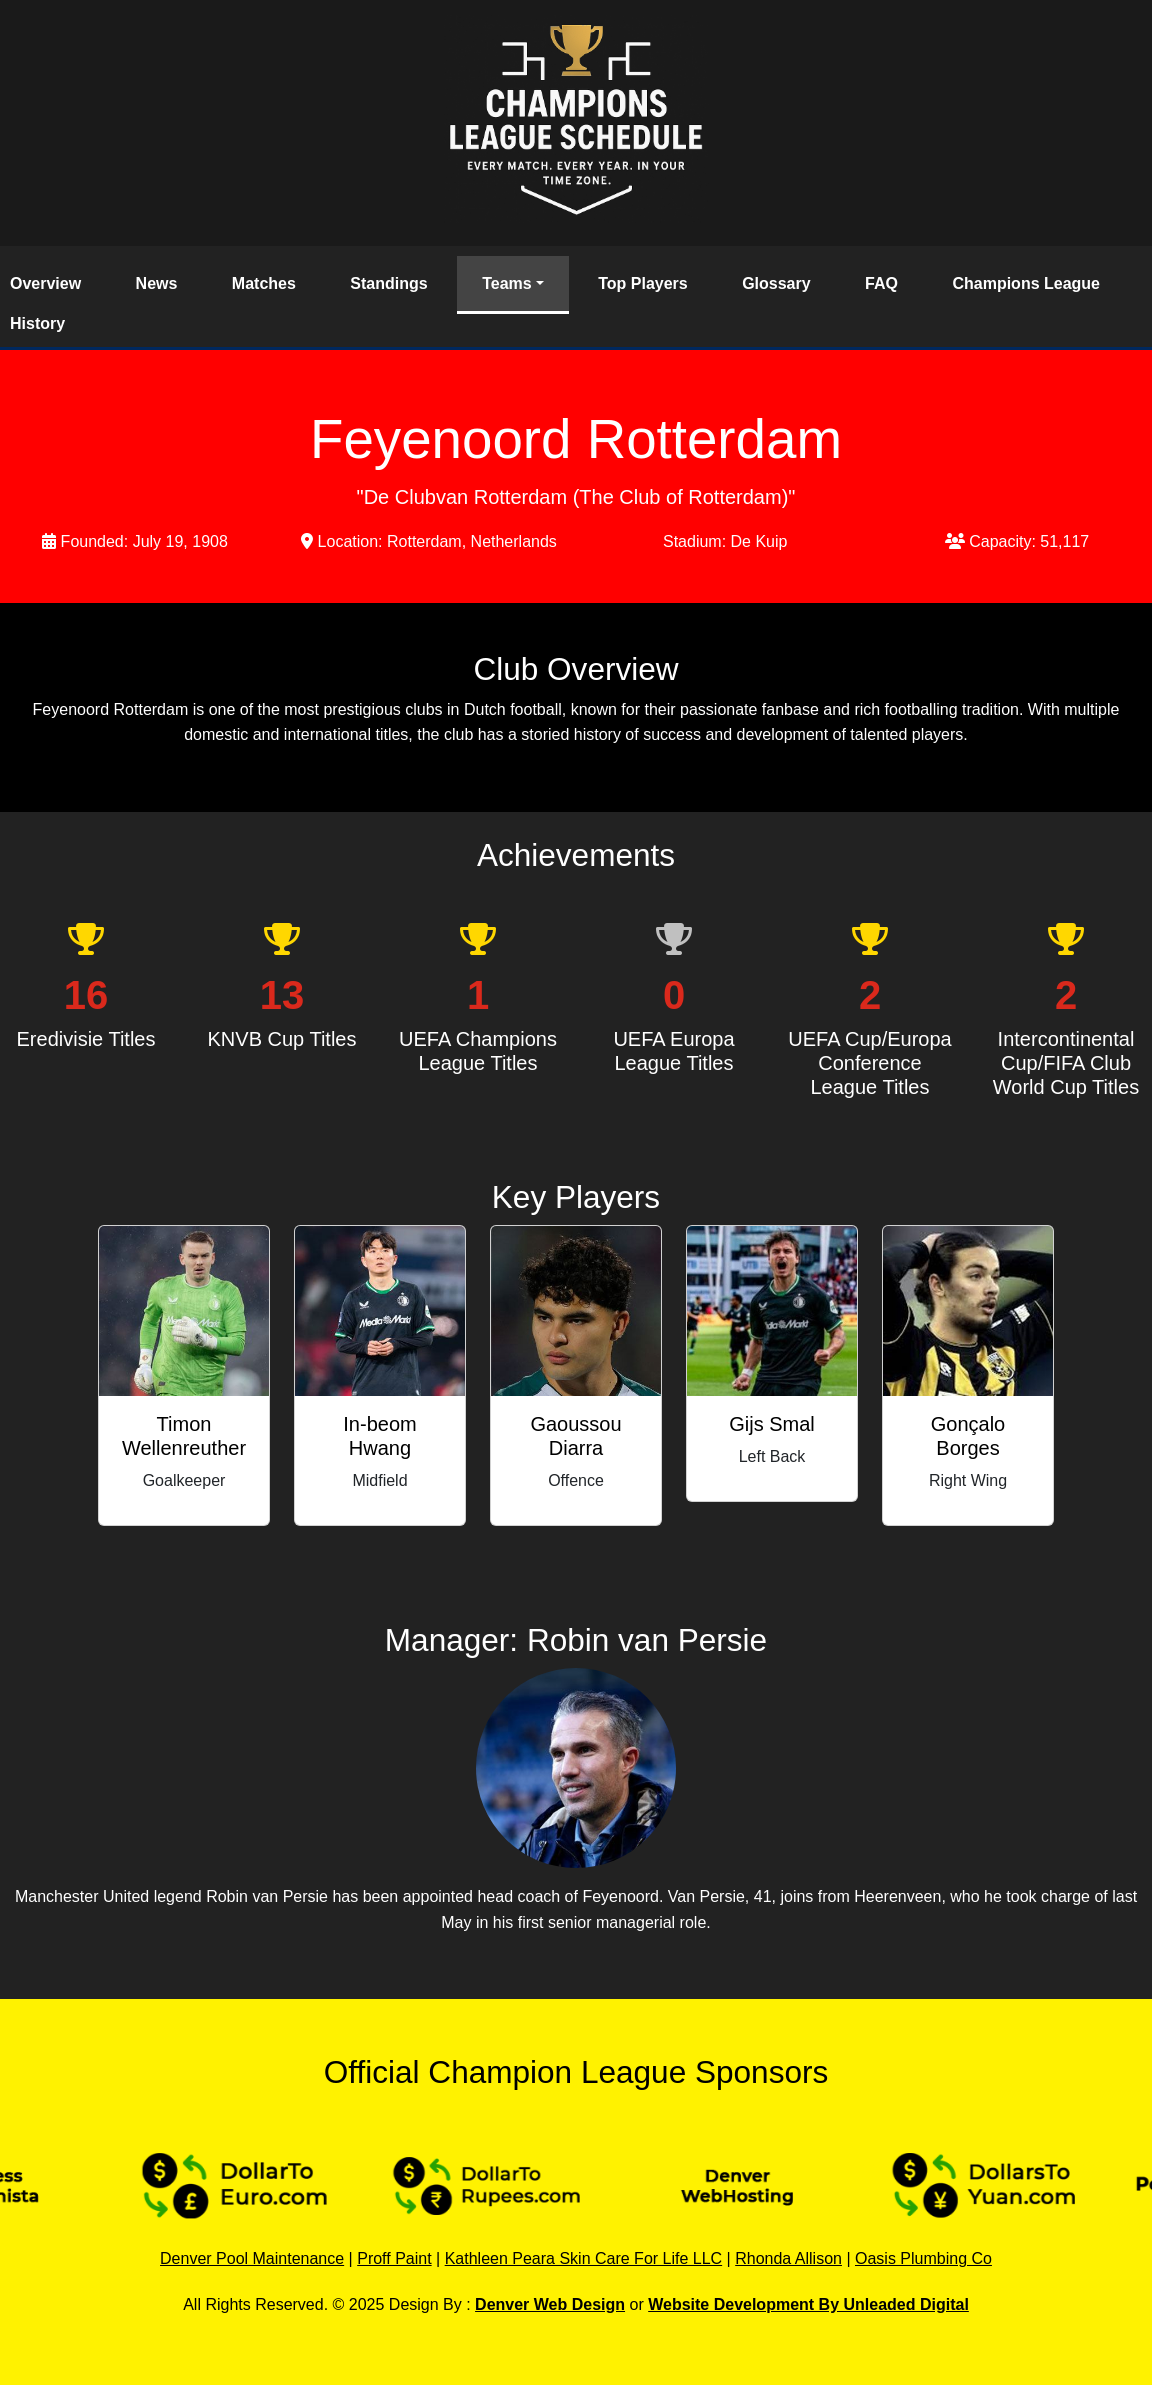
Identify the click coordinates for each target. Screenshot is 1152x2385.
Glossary (776, 283)
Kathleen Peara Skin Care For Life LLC (583, 2258)
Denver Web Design (550, 2304)
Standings (388, 283)
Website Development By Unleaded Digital (808, 2304)
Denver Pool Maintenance (252, 2258)
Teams (507, 283)
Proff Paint (394, 2258)
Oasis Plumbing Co (923, 2258)
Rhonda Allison (788, 2258)
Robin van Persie (647, 1640)
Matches (264, 283)
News (157, 283)
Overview (45, 283)
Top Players (643, 283)
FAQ (881, 283)
